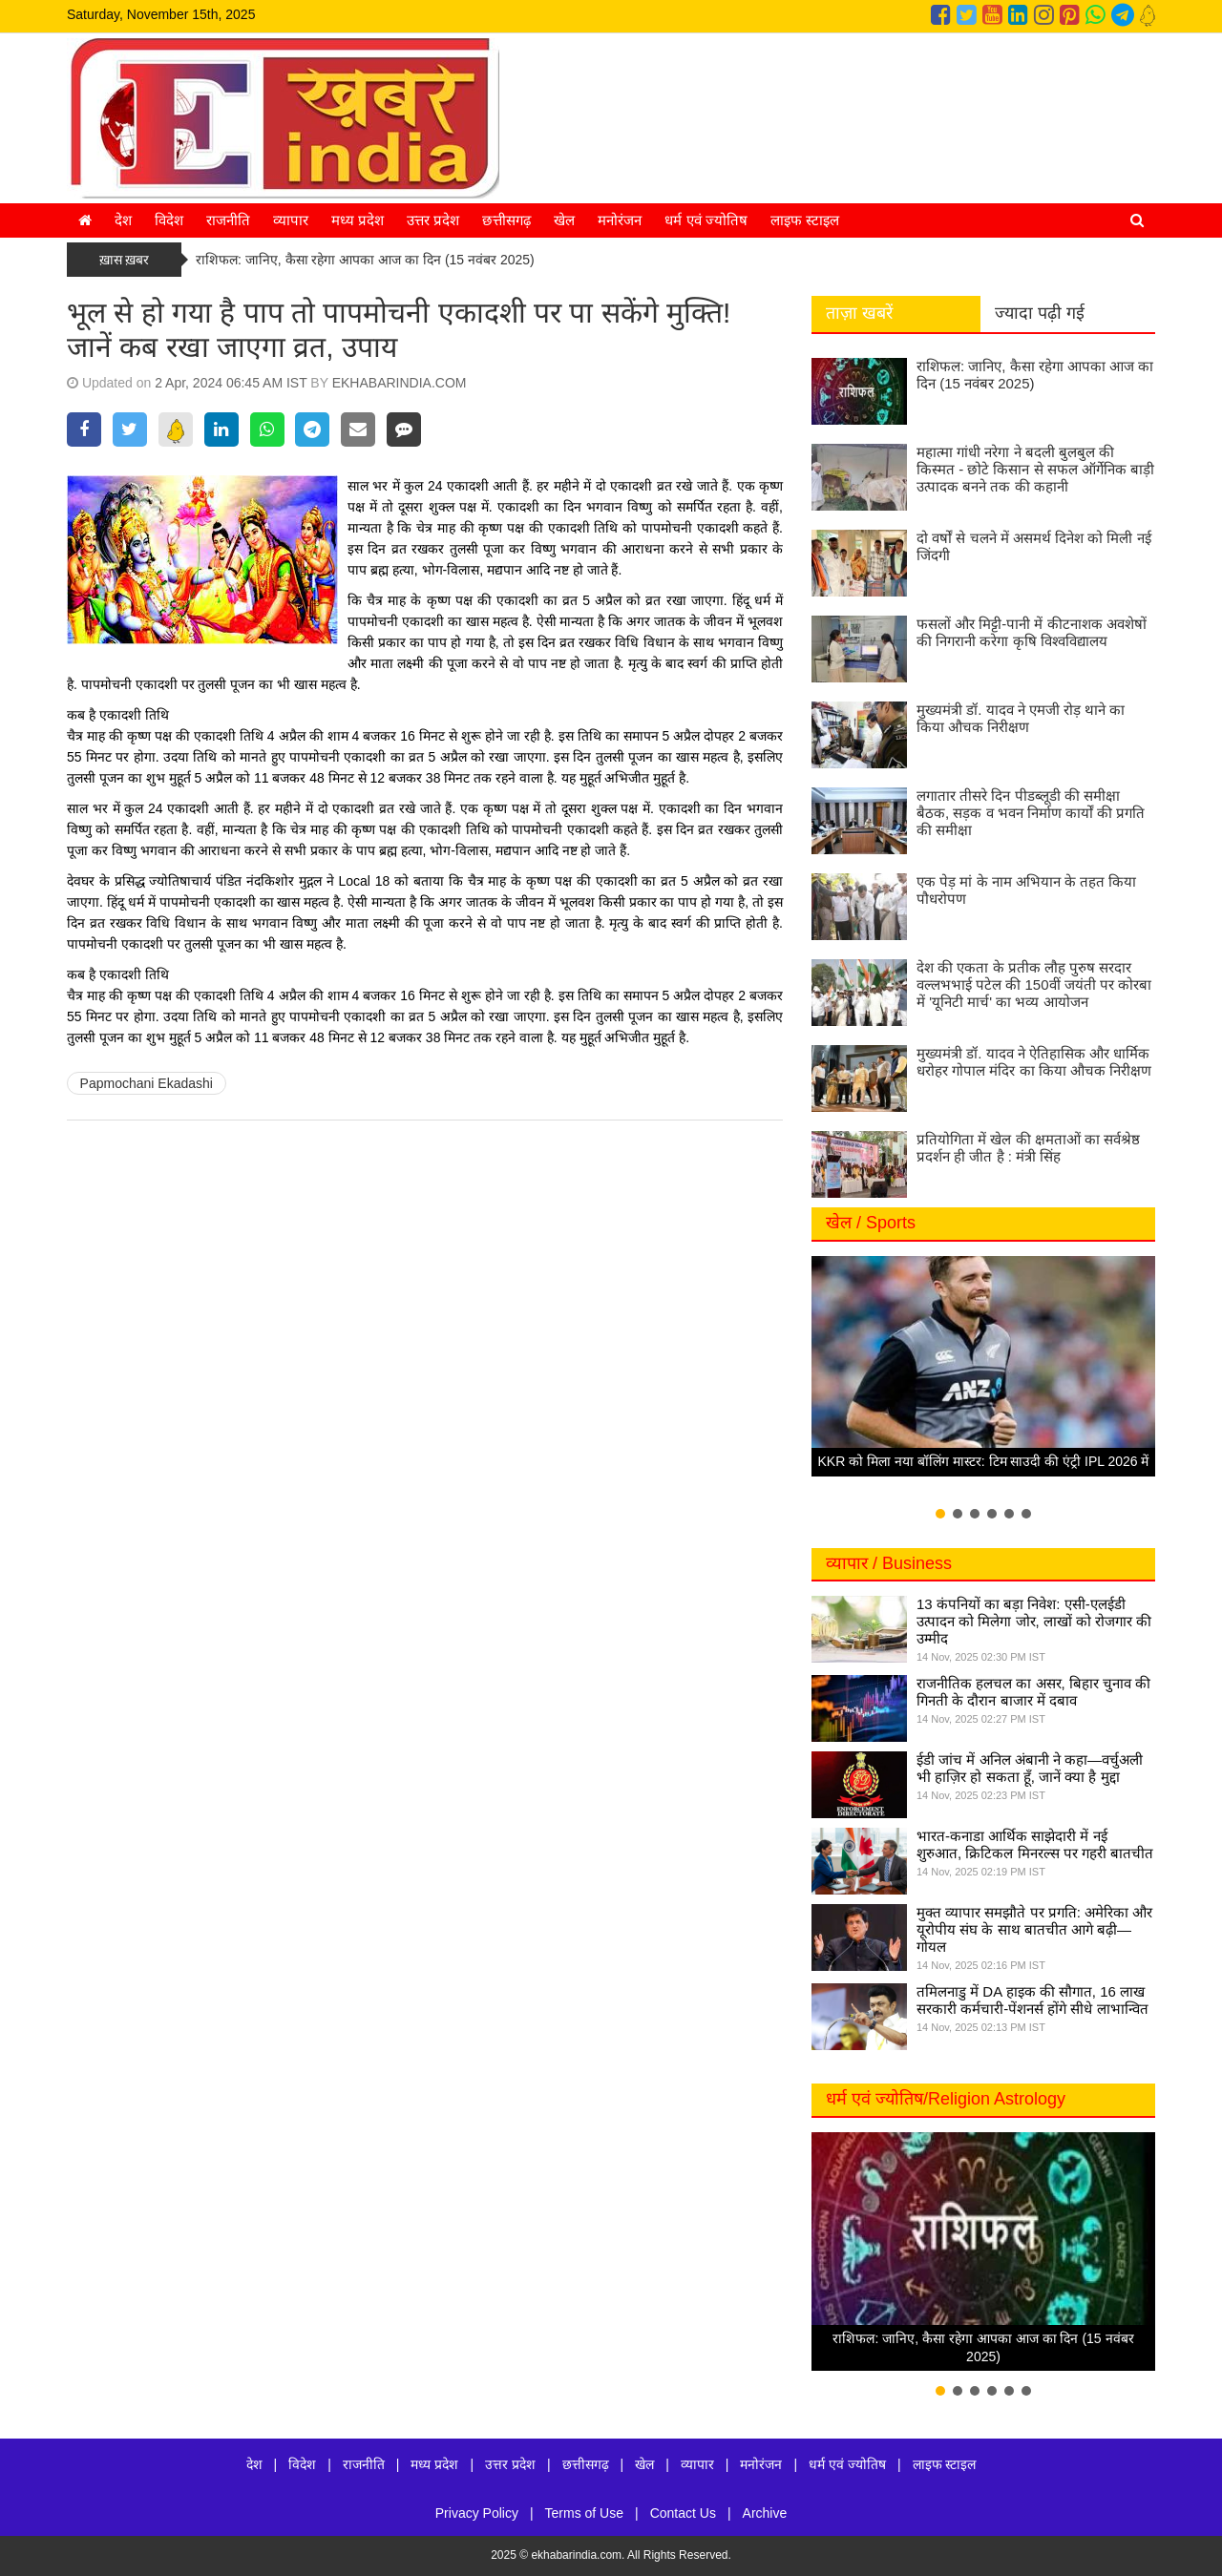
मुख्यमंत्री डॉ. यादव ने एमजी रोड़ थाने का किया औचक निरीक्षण (1020, 718)
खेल (564, 220)
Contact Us (683, 2513)
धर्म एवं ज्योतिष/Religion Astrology (945, 2098)
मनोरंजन (620, 220)
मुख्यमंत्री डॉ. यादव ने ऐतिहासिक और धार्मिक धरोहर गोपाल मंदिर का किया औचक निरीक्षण (1033, 1062)
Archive (765, 2513)
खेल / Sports (871, 1222)
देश (123, 220)
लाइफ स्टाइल (804, 220)
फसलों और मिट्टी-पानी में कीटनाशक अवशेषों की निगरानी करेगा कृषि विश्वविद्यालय (1031, 632)
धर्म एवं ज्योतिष (705, 220)
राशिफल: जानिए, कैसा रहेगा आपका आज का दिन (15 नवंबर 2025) (365, 259)
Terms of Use (584, 2513)
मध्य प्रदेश (357, 220)
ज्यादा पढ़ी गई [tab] (1040, 313)
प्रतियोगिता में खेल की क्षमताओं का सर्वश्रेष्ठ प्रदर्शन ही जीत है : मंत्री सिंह (1028, 1147)
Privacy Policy (476, 2513)
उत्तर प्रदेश (433, 220)
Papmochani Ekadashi (146, 1083)
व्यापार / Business (889, 1563)
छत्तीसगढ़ (506, 220)
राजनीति (228, 220)
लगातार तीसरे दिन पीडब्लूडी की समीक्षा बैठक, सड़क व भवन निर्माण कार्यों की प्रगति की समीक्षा (1030, 812)
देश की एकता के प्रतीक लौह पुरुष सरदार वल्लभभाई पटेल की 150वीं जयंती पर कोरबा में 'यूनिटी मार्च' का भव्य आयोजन (1033, 984)
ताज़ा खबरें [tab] (859, 313)
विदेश (169, 220)
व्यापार (290, 220)
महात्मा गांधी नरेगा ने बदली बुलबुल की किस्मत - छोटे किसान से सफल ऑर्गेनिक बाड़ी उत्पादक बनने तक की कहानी (1035, 469)
